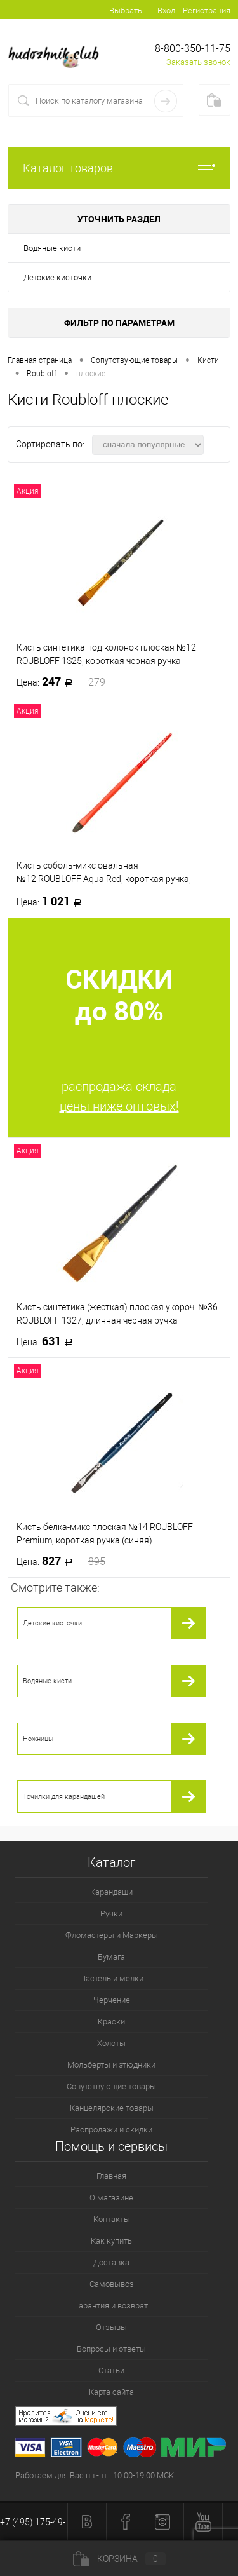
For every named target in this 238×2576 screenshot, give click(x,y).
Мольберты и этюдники (111, 2065)
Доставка (111, 2262)
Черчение (111, 2000)
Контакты (111, 2219)
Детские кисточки (57, 277)
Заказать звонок (198, 62)
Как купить (111, 2241)
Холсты (111, 2043)
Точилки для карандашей (64, 1797)
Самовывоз (111, 2284)
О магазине (111, 2197)
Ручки (111, 1913)
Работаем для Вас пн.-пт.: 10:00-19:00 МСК (94, 2475)
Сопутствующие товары (111, 2086)
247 (61, 682)
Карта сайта (111, 2392)
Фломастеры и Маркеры (111, 1935)
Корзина (119, 2559)
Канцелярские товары (112, 2108)
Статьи (111, 2370)
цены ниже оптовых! (119, 1106)
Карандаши (111, 1892)
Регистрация (206, 10)
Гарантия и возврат (111, 2305)
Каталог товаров (119, 168)
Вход (166, 10)
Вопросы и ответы (111, 2349)
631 (49, 1341)
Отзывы (111, 2327)
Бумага (111, 1957)
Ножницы (38, 1739)
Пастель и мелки (111, 1978)
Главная (111, 2176)
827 (61, 1561)
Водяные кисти (52, 248)
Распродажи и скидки (111, 2129)
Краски (111, 2021)
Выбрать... (128, 10)
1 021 (53, 902)
